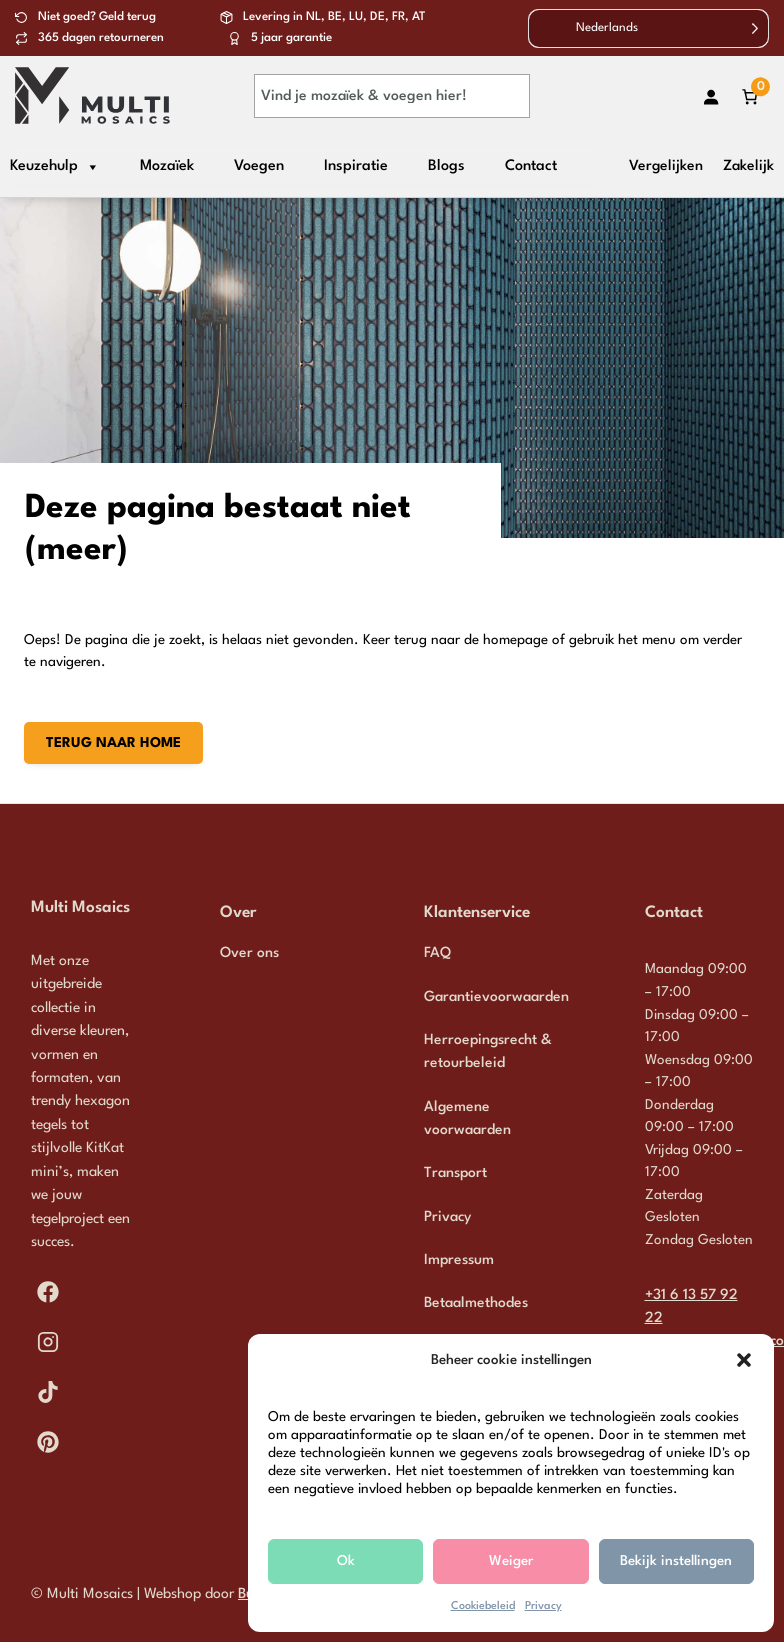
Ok (346, 1561)
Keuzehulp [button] (55, 167)
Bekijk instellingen (676, 1561)
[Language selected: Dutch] (648, 28)
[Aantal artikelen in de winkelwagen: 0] (749, 96)
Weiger (511, 1561)
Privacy (543, 1606)
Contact (531, 166)
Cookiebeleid (483, 1606)
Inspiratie (356, 166)
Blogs (446, 166)
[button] (744, 1360)
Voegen (259, 166)
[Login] (710, 96)
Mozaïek (167, 166)
